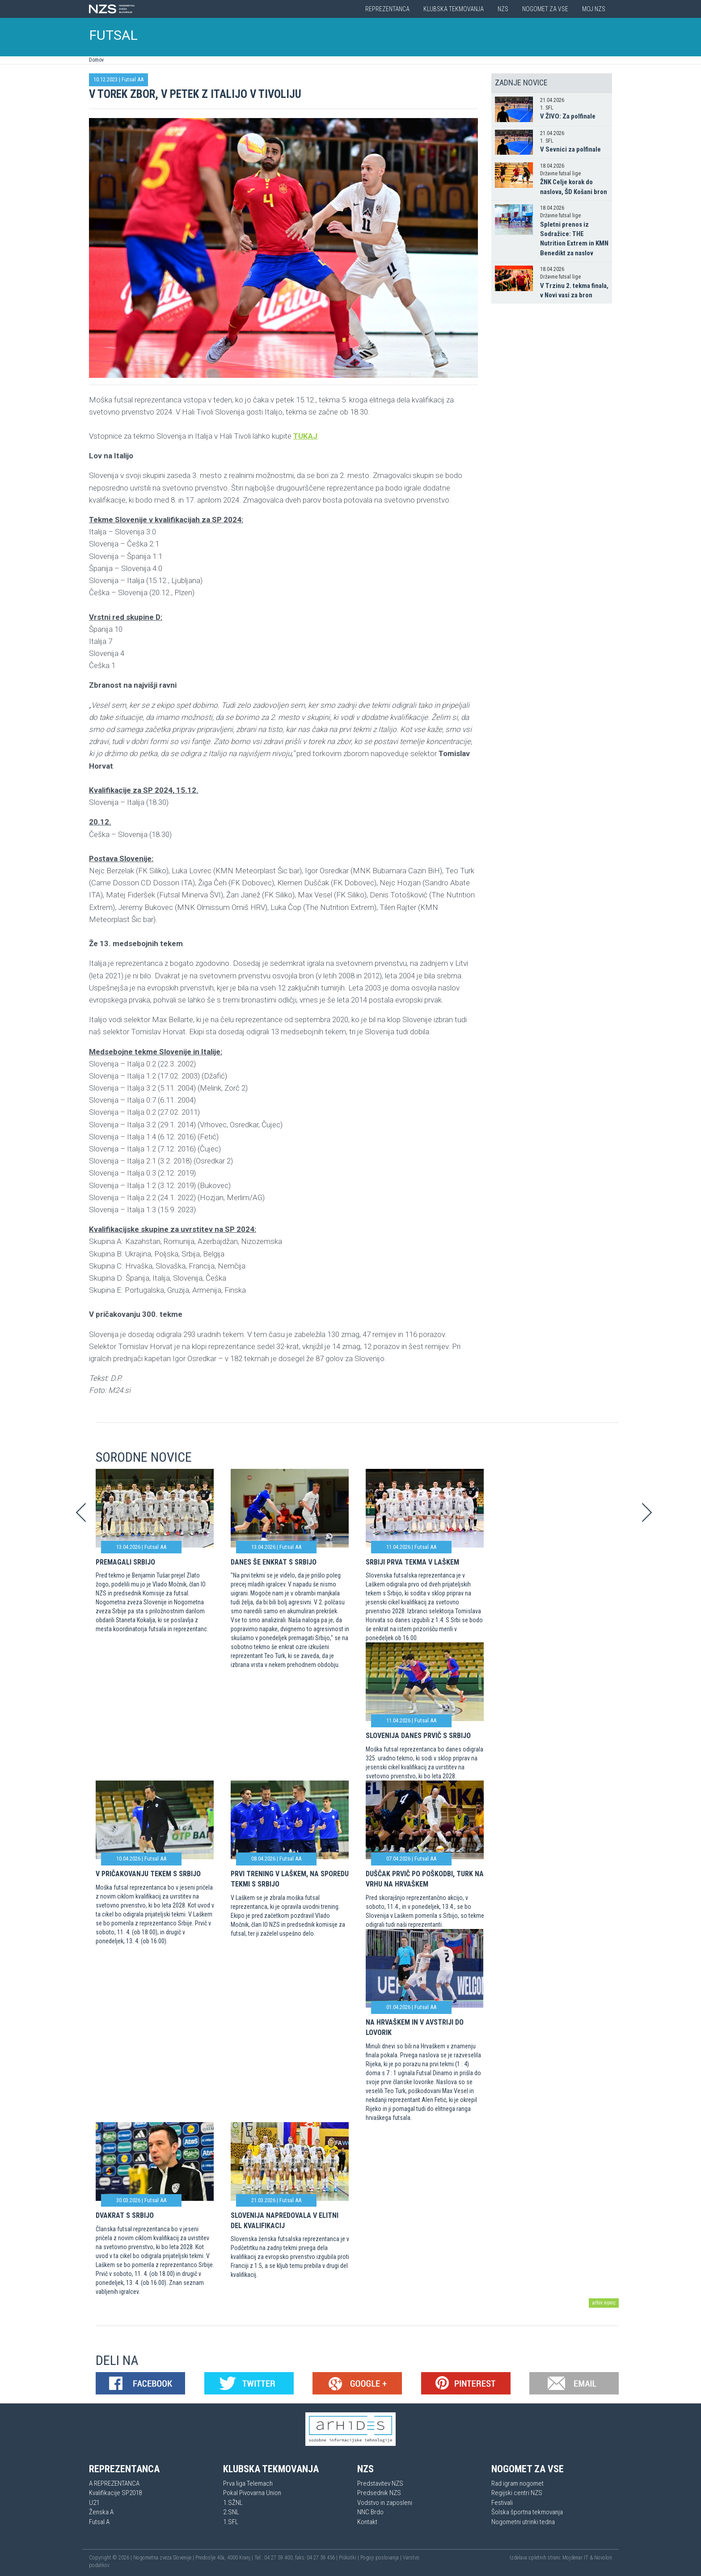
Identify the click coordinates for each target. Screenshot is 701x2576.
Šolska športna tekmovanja (527, 2512)
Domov (96, 60)
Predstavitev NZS (380, 2483)
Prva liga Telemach (248, 2483)
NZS (503, 9)
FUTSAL (113, 35)
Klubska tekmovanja (453, 9)
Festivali (502, 2503)
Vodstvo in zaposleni (384, 2503)
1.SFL (230, 2522)
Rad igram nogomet (517, 2483)
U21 (94, 2503)
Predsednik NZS (379, 2493)
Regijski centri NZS (516, 2493)
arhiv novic (604, 2303)
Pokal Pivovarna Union (252, 2493)
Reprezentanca (387, 9)
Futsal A (99, 2522)
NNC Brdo (370, 2512)
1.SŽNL (233, 2503)
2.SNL (231, 2512)
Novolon (603, 2558)
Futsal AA (133, 79)
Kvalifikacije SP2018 (115, 2493)
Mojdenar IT (575, 2558)
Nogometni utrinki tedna (523, 2522)
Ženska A (101, 2512)
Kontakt (367, 2522)
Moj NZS (593, 9)
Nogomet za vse (545, 9)
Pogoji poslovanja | (381, 2558)
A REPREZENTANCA (114, 2483)
